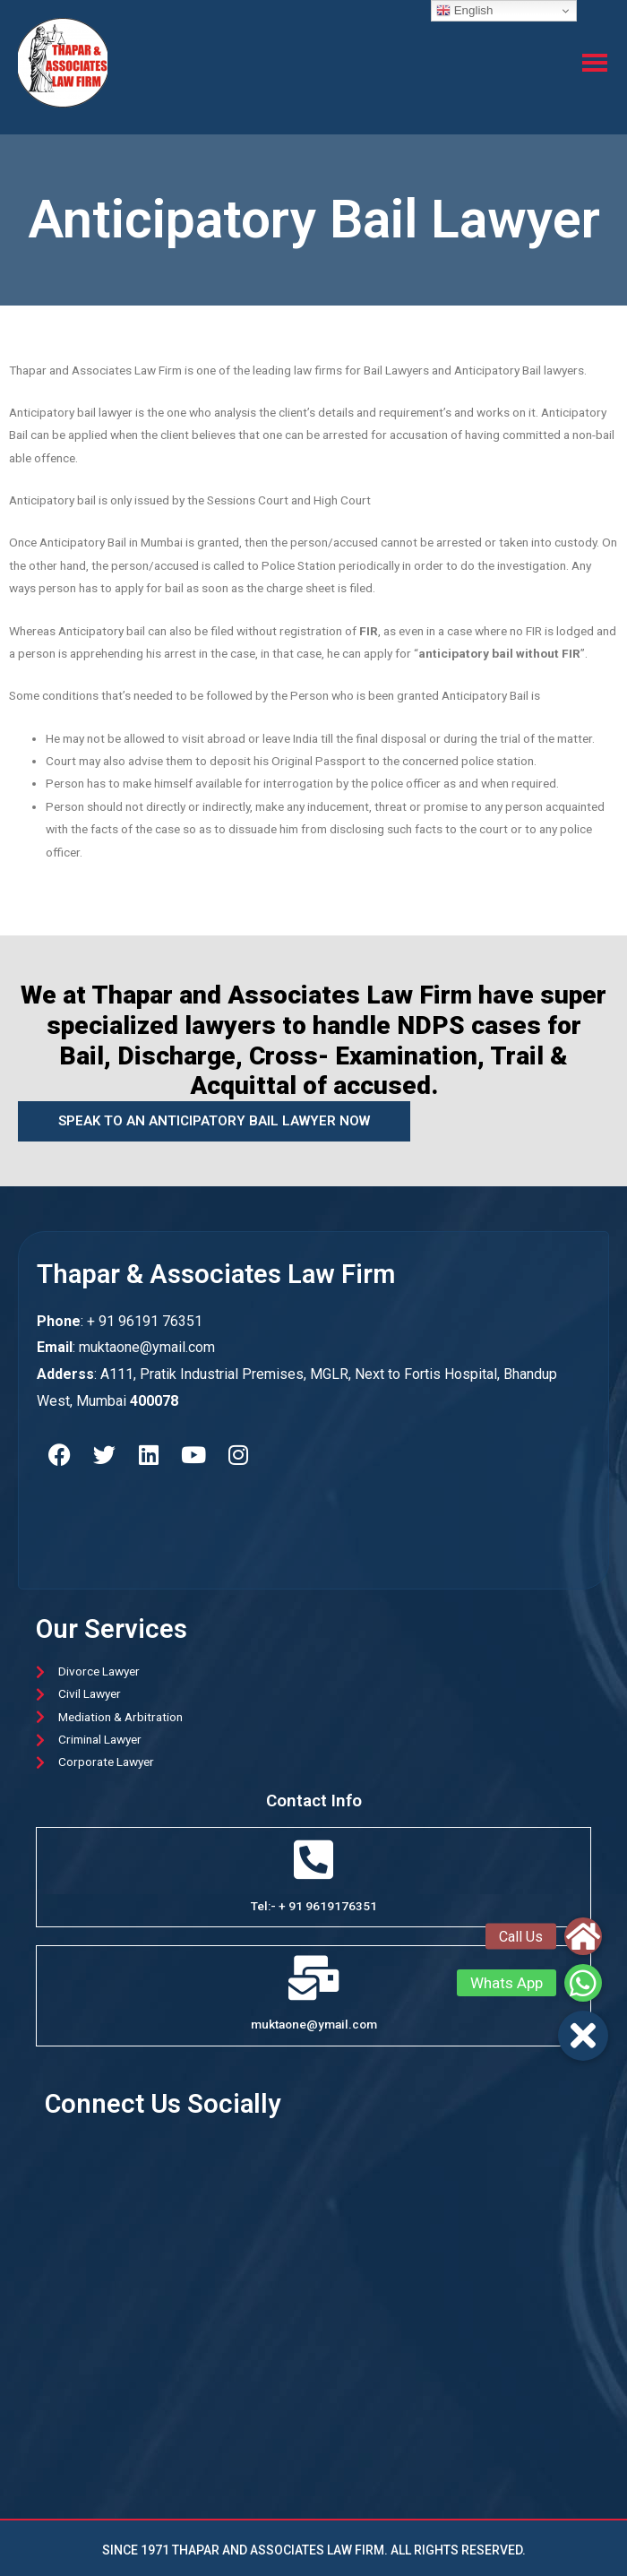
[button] (583, 2036)
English (464, 11)
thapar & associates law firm (216, 1274)
